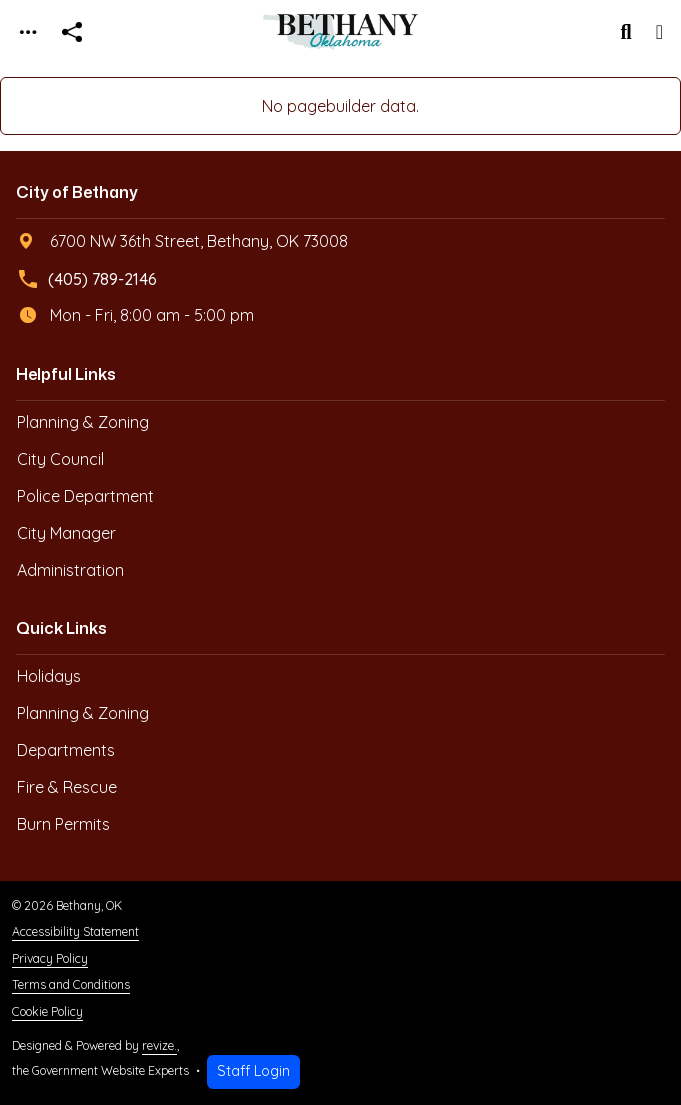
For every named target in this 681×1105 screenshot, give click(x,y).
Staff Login (253, 1071)
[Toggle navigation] (28, 32)
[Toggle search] (626, 32)
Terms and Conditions (71, 984)
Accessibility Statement (75, 931)
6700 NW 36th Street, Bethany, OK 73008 (183, 241)
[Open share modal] (72, 32)
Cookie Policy (47, 1011)
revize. (159, 1045)
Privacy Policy (50, 958)
